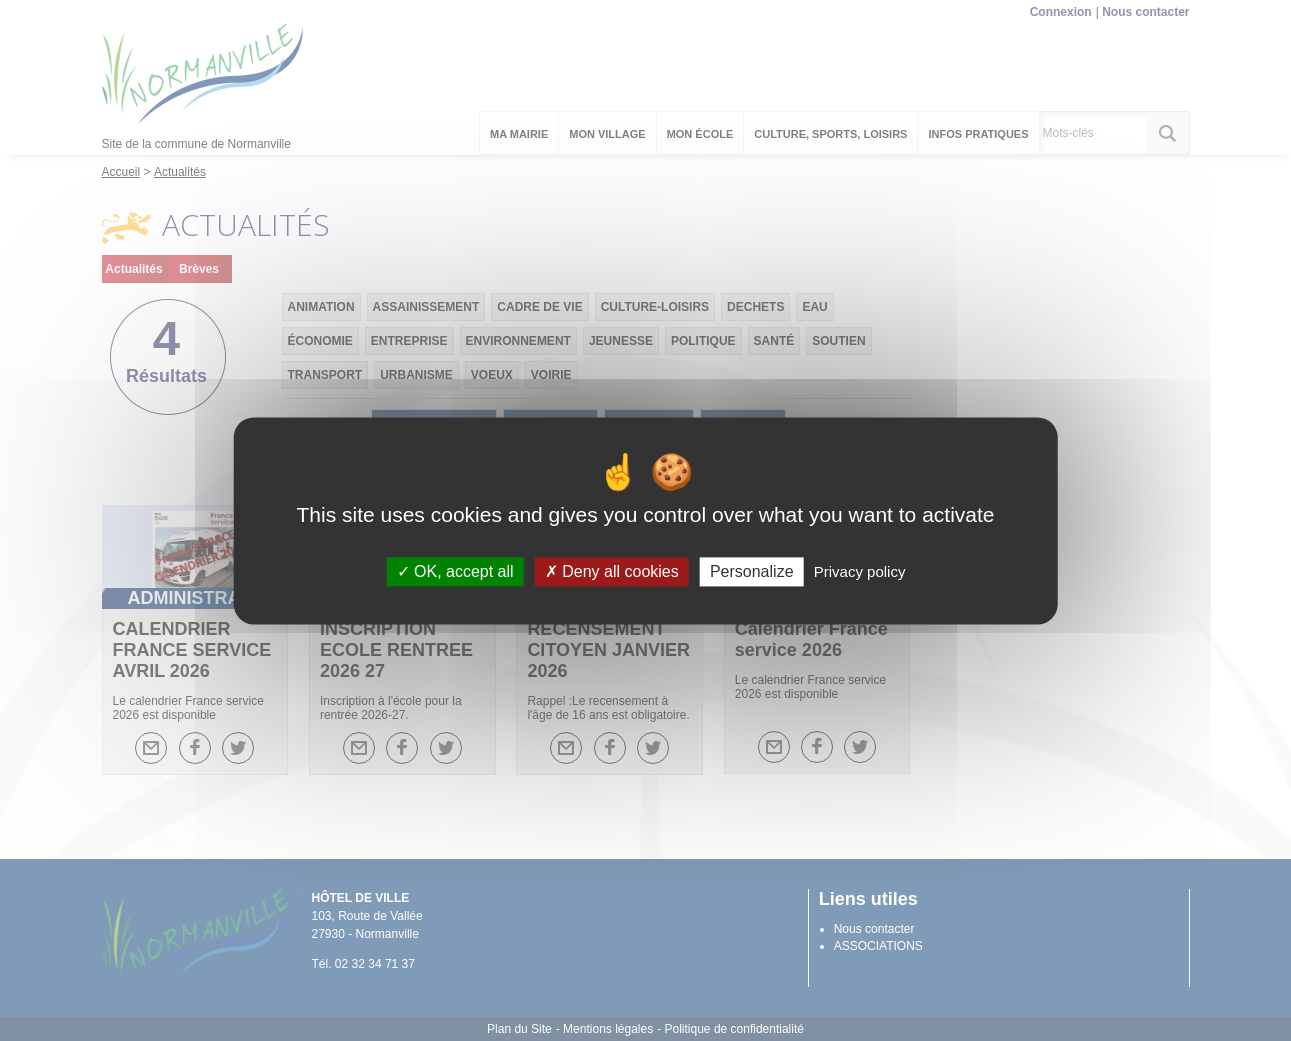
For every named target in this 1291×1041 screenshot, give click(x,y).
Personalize (752, 571)
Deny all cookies (612, 571)
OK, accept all (455, 571)
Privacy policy (860, 571)
